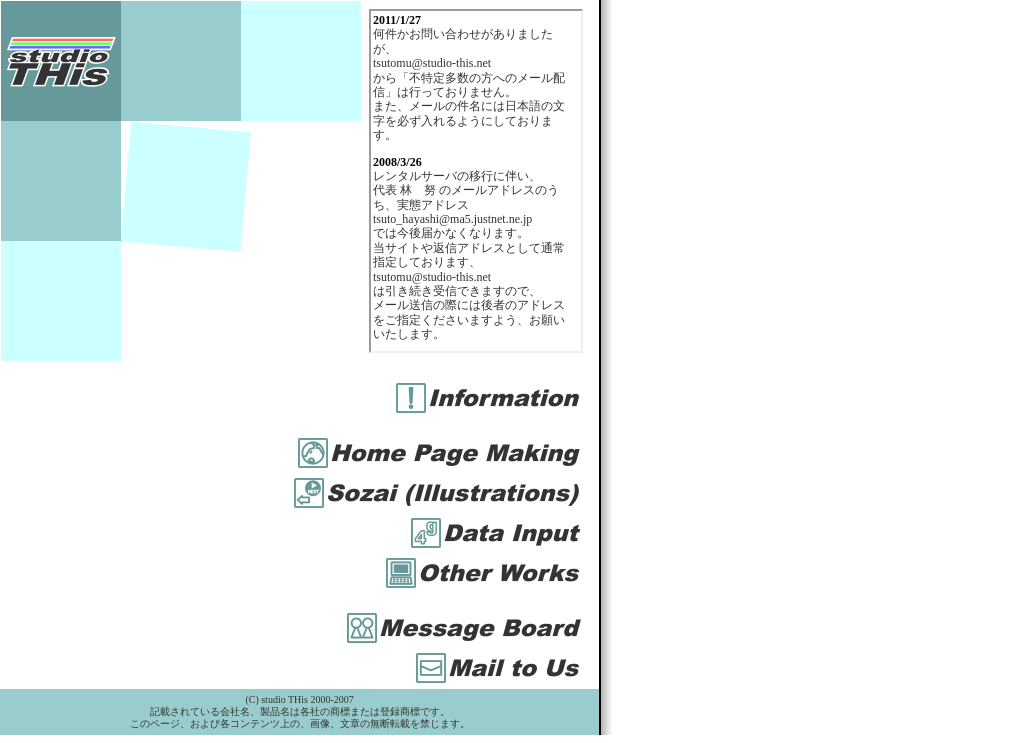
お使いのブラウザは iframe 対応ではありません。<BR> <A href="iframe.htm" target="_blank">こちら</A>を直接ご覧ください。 (476, 181)
